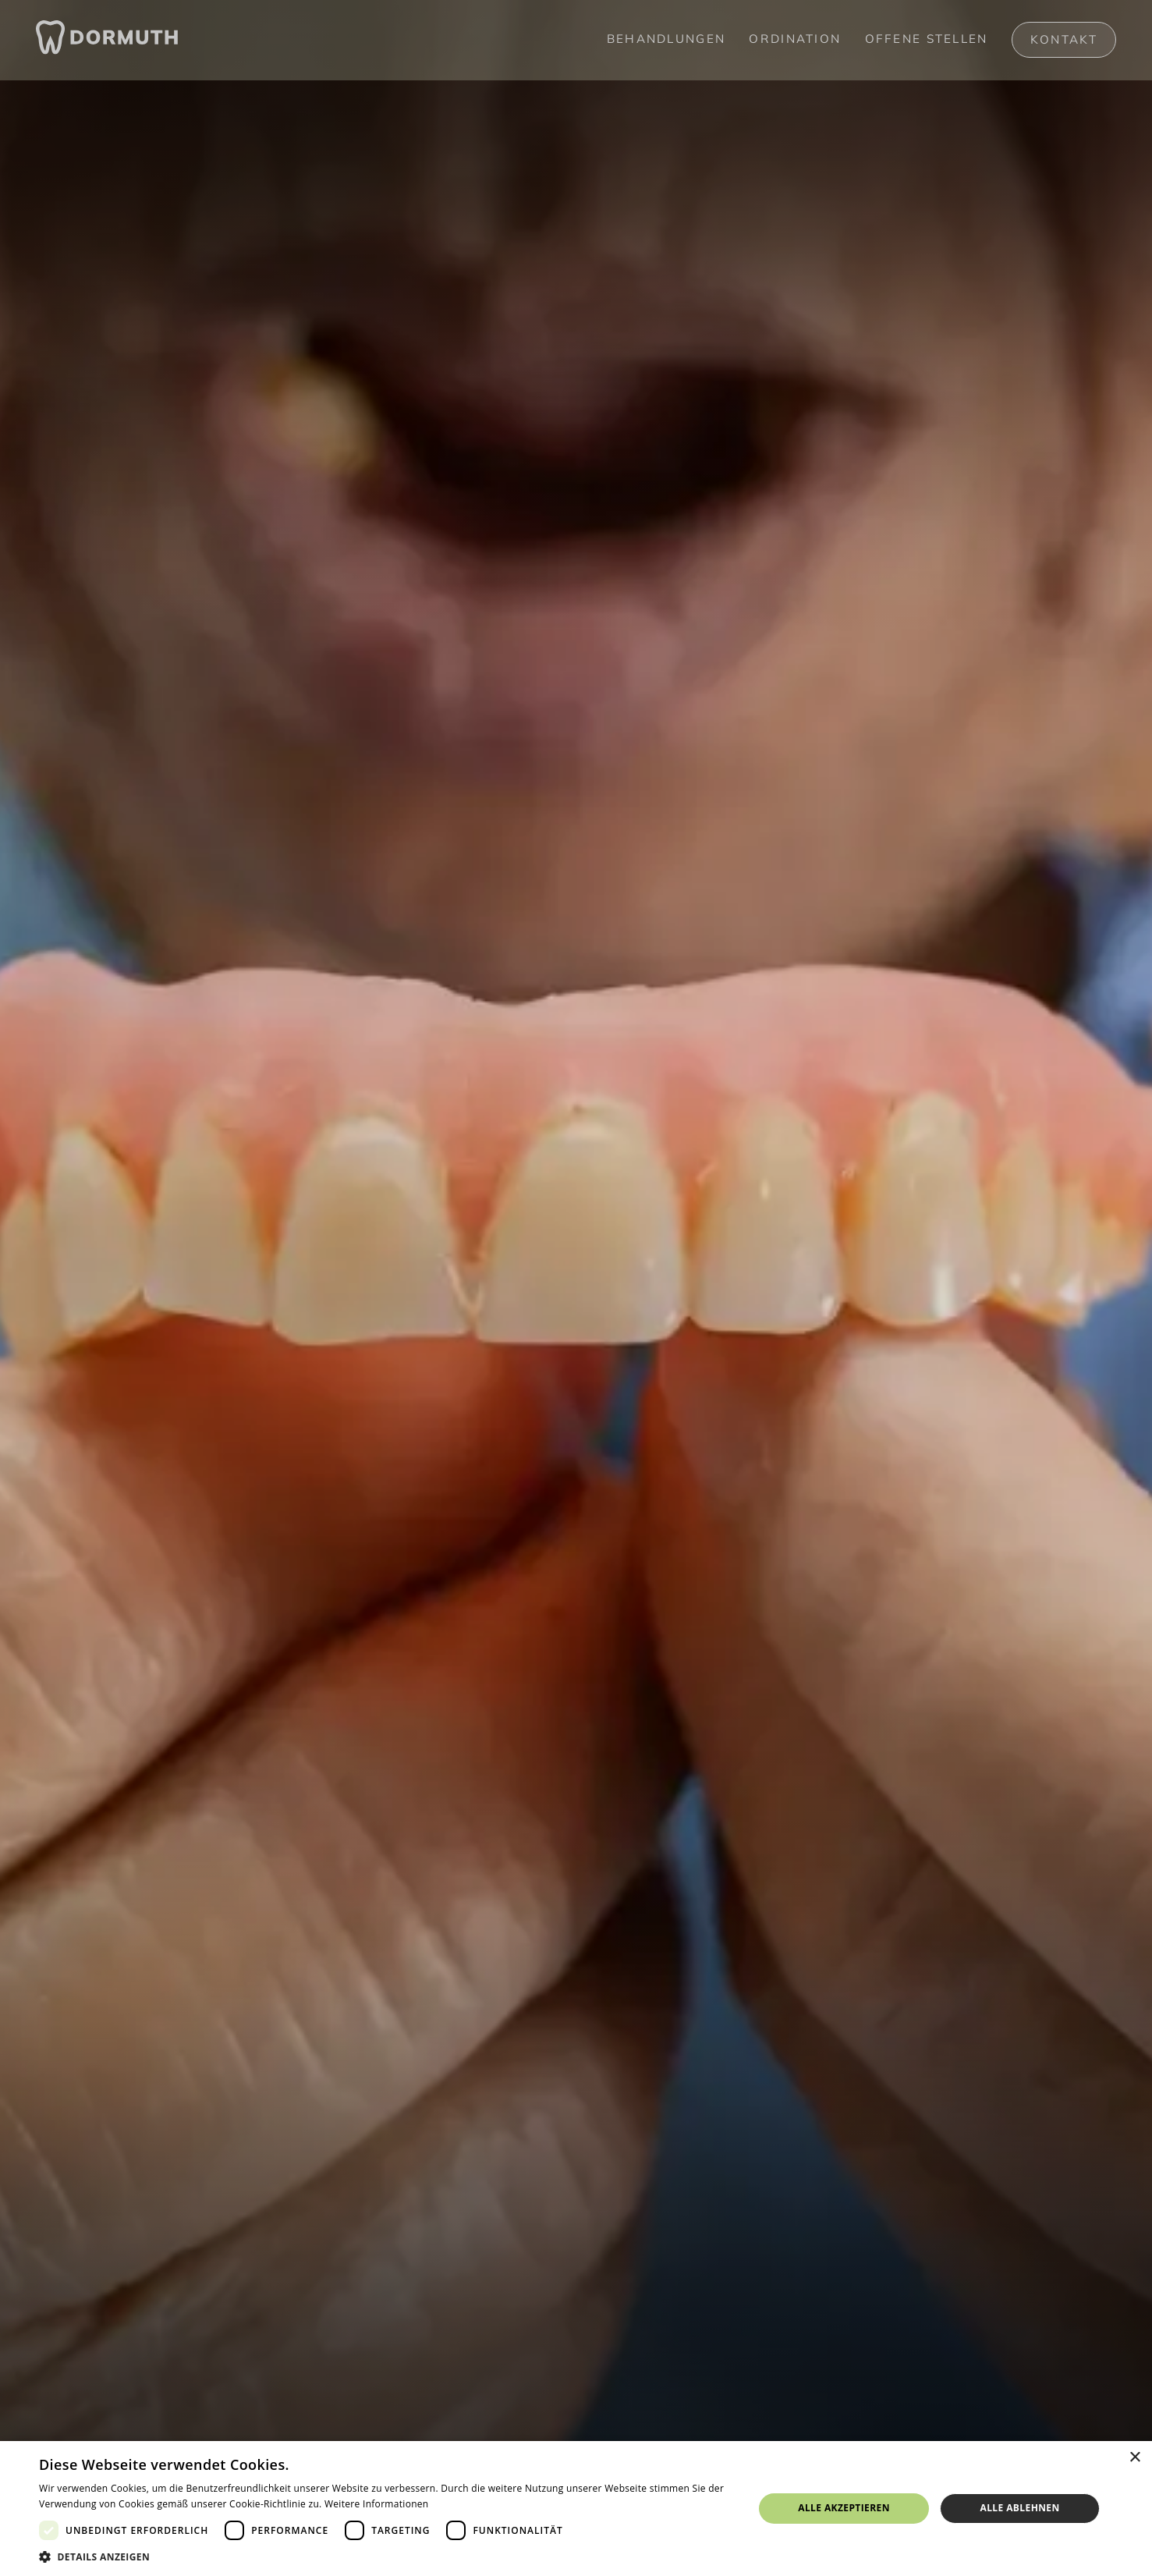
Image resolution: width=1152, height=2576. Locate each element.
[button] (385, 2556)
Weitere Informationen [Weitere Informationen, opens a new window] (376, 2503)
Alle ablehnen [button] (1020, 2507)
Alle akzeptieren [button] (844, 2507)
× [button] (1134, 2458)
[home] (107, 39)
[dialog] (576, 2508)
